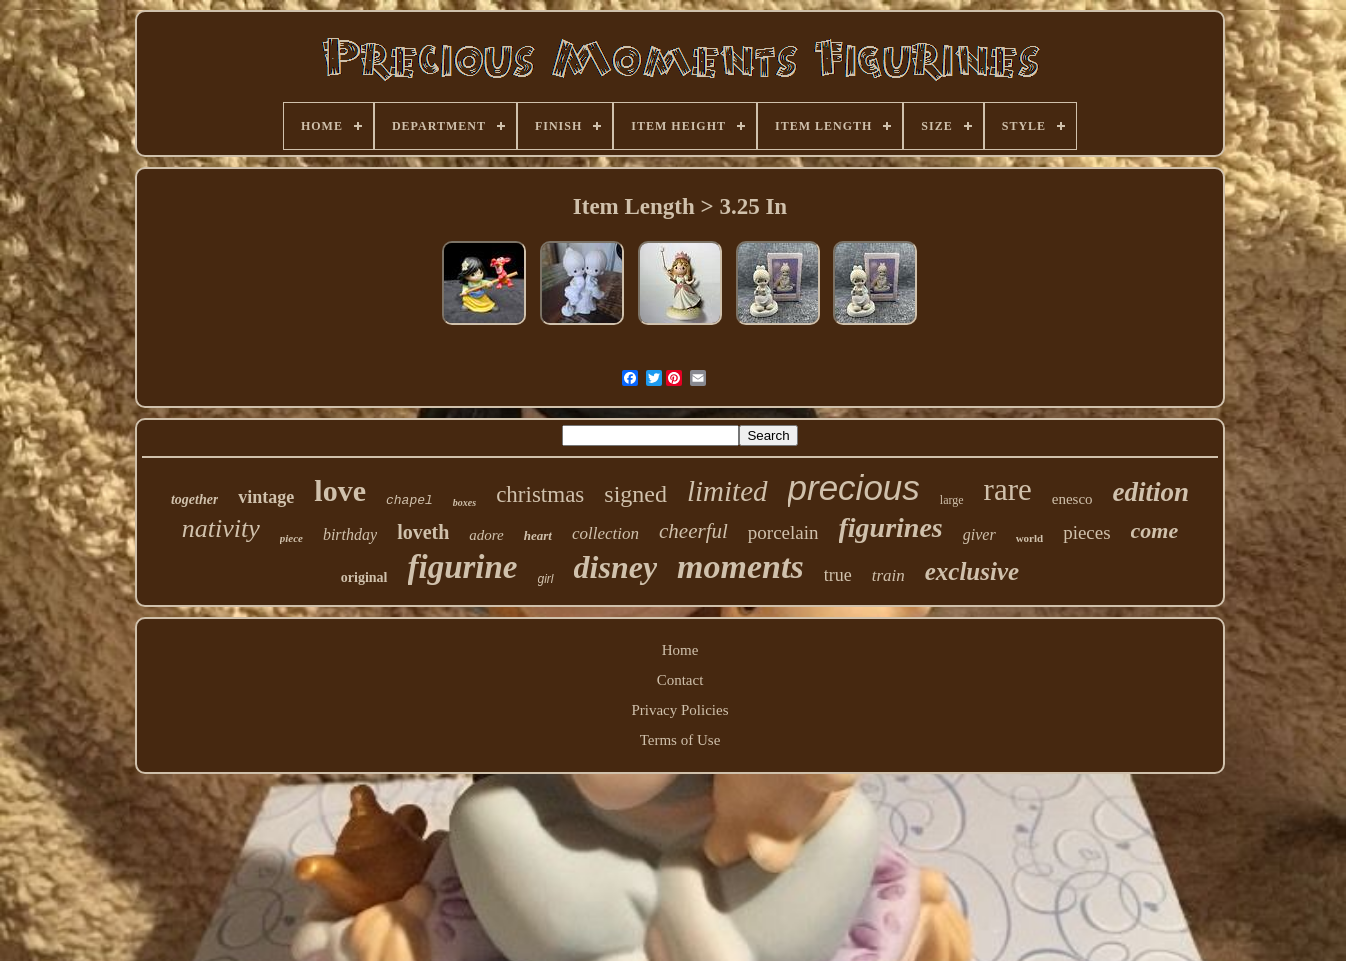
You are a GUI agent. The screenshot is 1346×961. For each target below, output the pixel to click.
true (838, 575)
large (952, 500)
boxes (464, 502)
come (1155, 530)
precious (854, 487)
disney (616, 567)
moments (740, 566)
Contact (680, 680)
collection (605, 533)
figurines (891, 527)
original (364, 577)
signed (635, 494)
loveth (423, 532)
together (194, 499)
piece (291, 538)
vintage (266, 497)
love (340, 490)
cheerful (693, 531)
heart (538, 535)
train (888, 575)
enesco (1072, 499)
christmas (540, 494)
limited (727, 491)
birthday (350, 534)
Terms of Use (680, 740)
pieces (1086, 532)
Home (680, 650)
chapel (409, 500)
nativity (221, 528)
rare (1008, 489)
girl (546, 579)
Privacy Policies (679, 710)
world (1030, 538)
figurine (463, 567)
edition (1151, 492)
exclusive (972, 571)
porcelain (783, 532)
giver (979, 534)
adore (486, 535)
